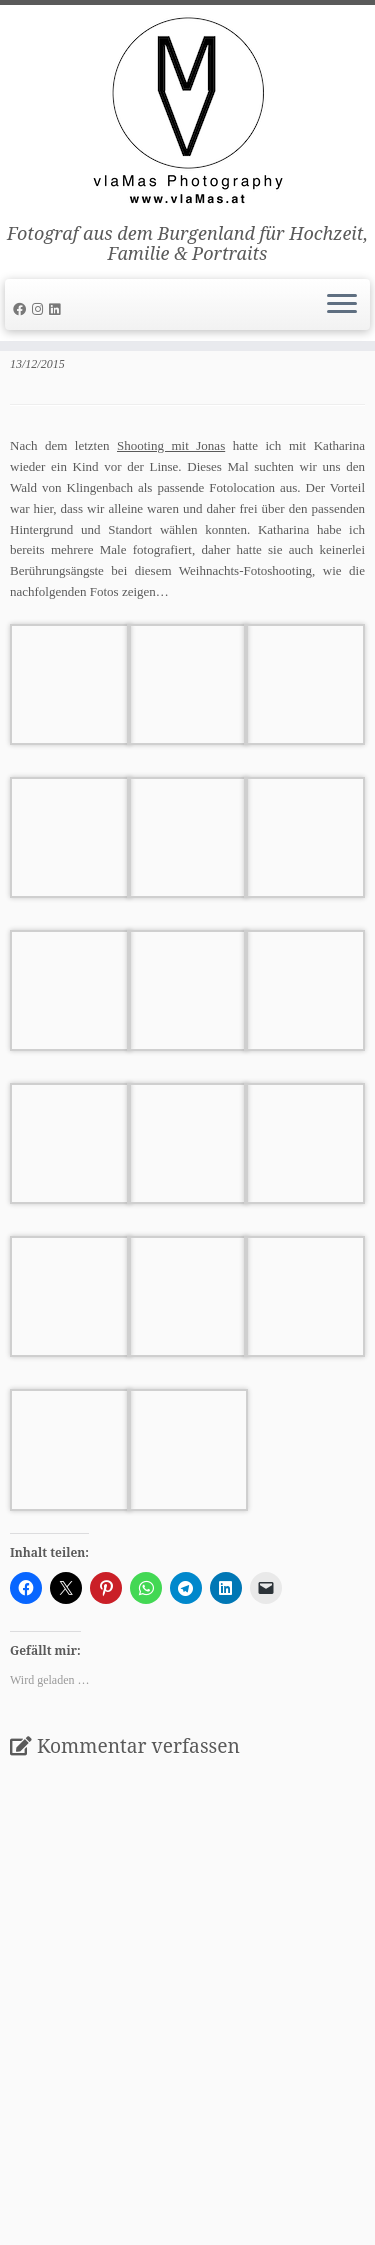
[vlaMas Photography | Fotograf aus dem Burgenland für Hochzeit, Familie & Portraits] (187, 114)
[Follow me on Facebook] (22, 309)
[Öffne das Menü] (342, 305)
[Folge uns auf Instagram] (40, 309)
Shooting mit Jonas (171, 445)
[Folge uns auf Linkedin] (57, 309)
